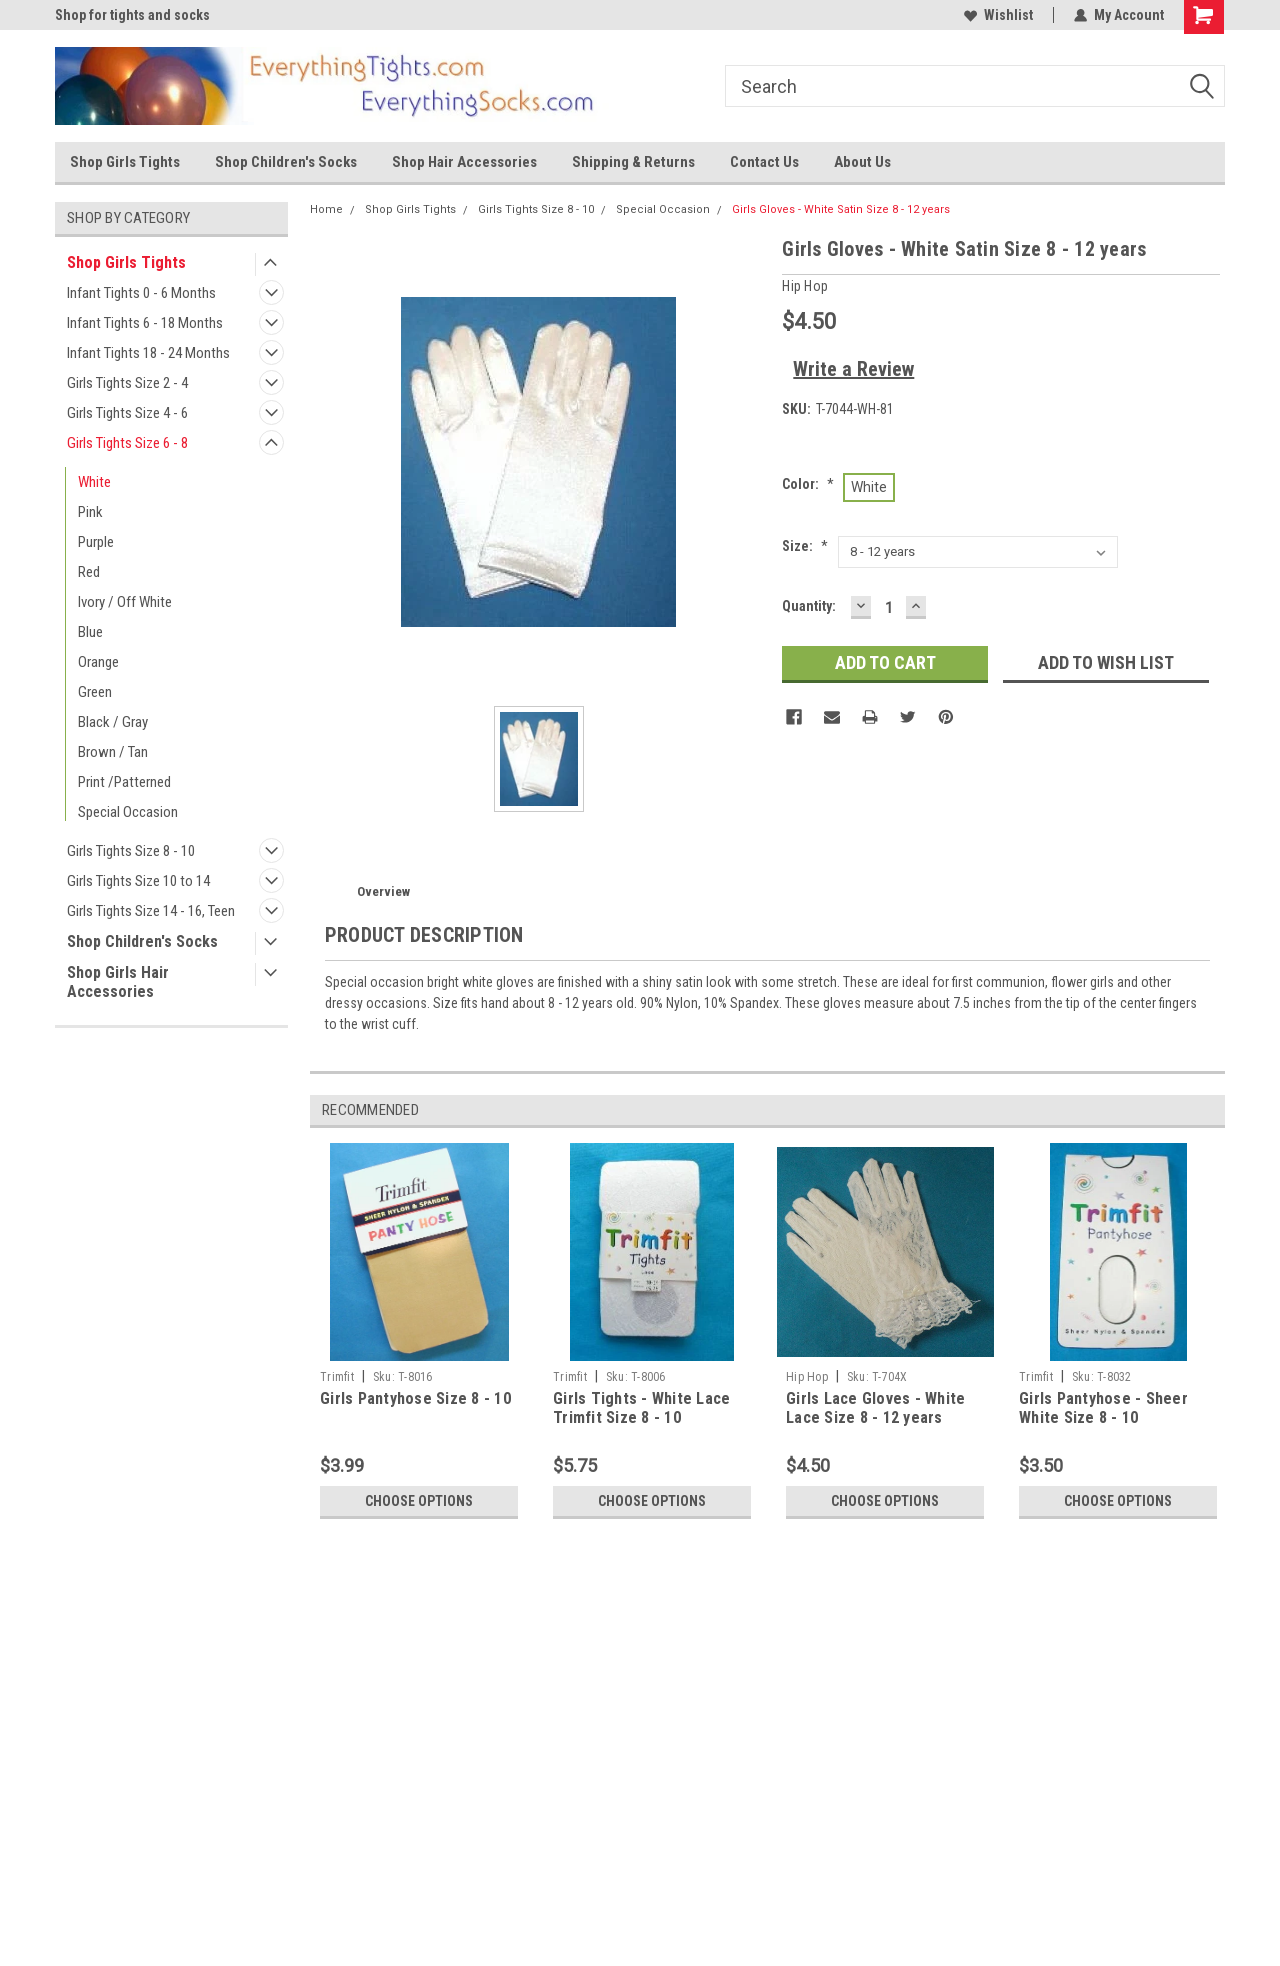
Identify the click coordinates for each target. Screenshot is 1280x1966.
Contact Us (764, 162)
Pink (90, 512)
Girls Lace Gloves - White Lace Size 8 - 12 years (875, 1408)
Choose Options (419, 1501)
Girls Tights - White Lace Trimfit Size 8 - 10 (641, 1408)
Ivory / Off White (125, 602)
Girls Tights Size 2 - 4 (127, 383)
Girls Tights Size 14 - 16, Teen (151, 911)
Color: (808, 484)
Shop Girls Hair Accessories (118, 982)
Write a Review (853, 369)
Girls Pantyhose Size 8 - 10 (415, 1398)
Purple (96, 542)
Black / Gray (113, 722)
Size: (805, 546)
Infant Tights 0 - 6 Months (141, 293)
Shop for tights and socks (132, 15)
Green (95, 692)
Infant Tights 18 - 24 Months (148, 353)
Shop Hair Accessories (464, 162)
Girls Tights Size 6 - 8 (127, 443)
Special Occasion (128, 812)
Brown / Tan (113, 752)
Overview (383, 891)
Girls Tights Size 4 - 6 (127, 413)
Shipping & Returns (633, 162)
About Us (862, 162)
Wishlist (998, 15)
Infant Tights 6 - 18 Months (145, 323)
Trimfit (337, 1377)
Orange (98, 662)
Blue (90, 632)
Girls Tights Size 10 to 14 (138, 881)
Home (326, 209)
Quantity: (809, 606)
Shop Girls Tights (125, 162)
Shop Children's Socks (286, 162)
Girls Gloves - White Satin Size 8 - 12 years (841, 209)
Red (89, 572)
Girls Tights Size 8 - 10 (131, 851)
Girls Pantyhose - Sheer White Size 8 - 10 (1103, 1408)
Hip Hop (807, 1377)
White (94, 482)
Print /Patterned (124, 782)
